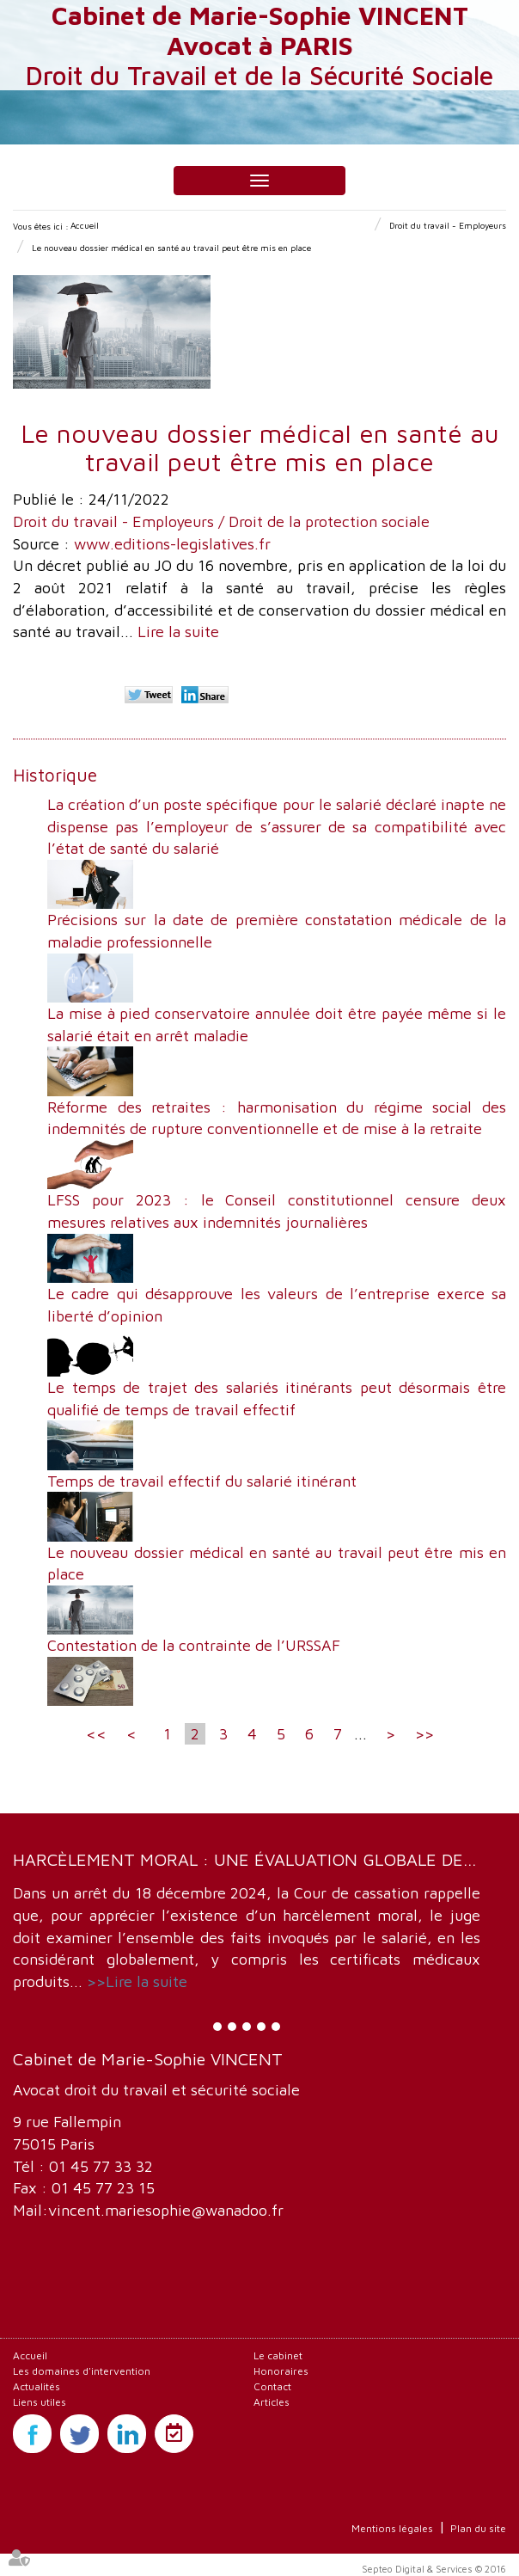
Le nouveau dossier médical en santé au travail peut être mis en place (171, 247)
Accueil (84, 225)
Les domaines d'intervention (81, 2370)
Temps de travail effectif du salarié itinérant (202, 1481)
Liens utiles (39, 2401)
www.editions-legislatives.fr (172, 544)
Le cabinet (277, 2355)
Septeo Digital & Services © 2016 (434, 2568)
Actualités (36, 2386)
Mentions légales (392, 2528)
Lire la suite (178, 632)
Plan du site (478, 2528)
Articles (271, 2401)
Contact (272, 2386)
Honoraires (280, 2370)
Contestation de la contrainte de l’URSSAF (193, 1645)
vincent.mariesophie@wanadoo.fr (166, 2210)
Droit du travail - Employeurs (447, 225)
